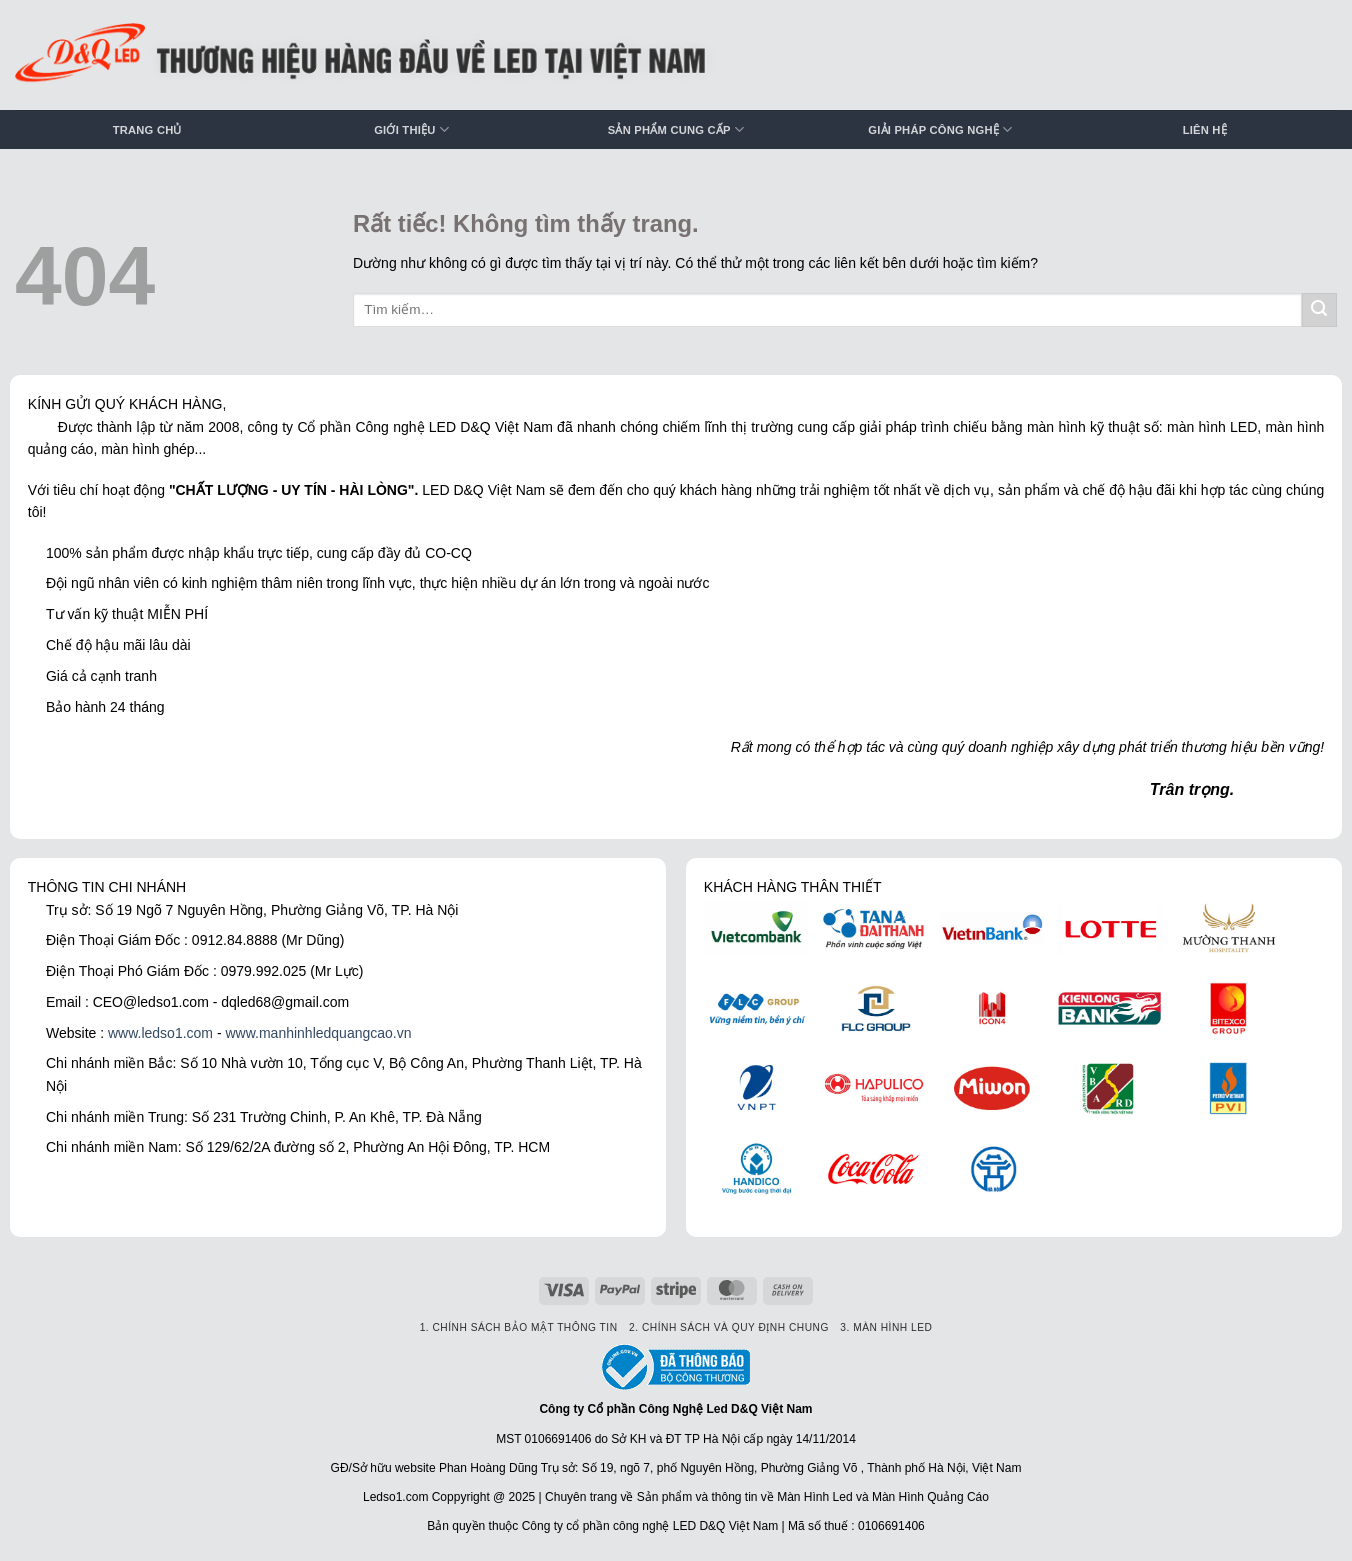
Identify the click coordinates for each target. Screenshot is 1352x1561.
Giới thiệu (411, 129)
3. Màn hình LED (886, 1327)
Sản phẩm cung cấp (676, 129)
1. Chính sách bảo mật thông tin (519, 1327)
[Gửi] (1319, 310)
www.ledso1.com (160, 1033)
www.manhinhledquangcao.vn (318, 1033)
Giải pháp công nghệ (940, 129)
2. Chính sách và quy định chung (729, 1327)
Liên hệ (1205, 130)
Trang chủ (147, 130)
